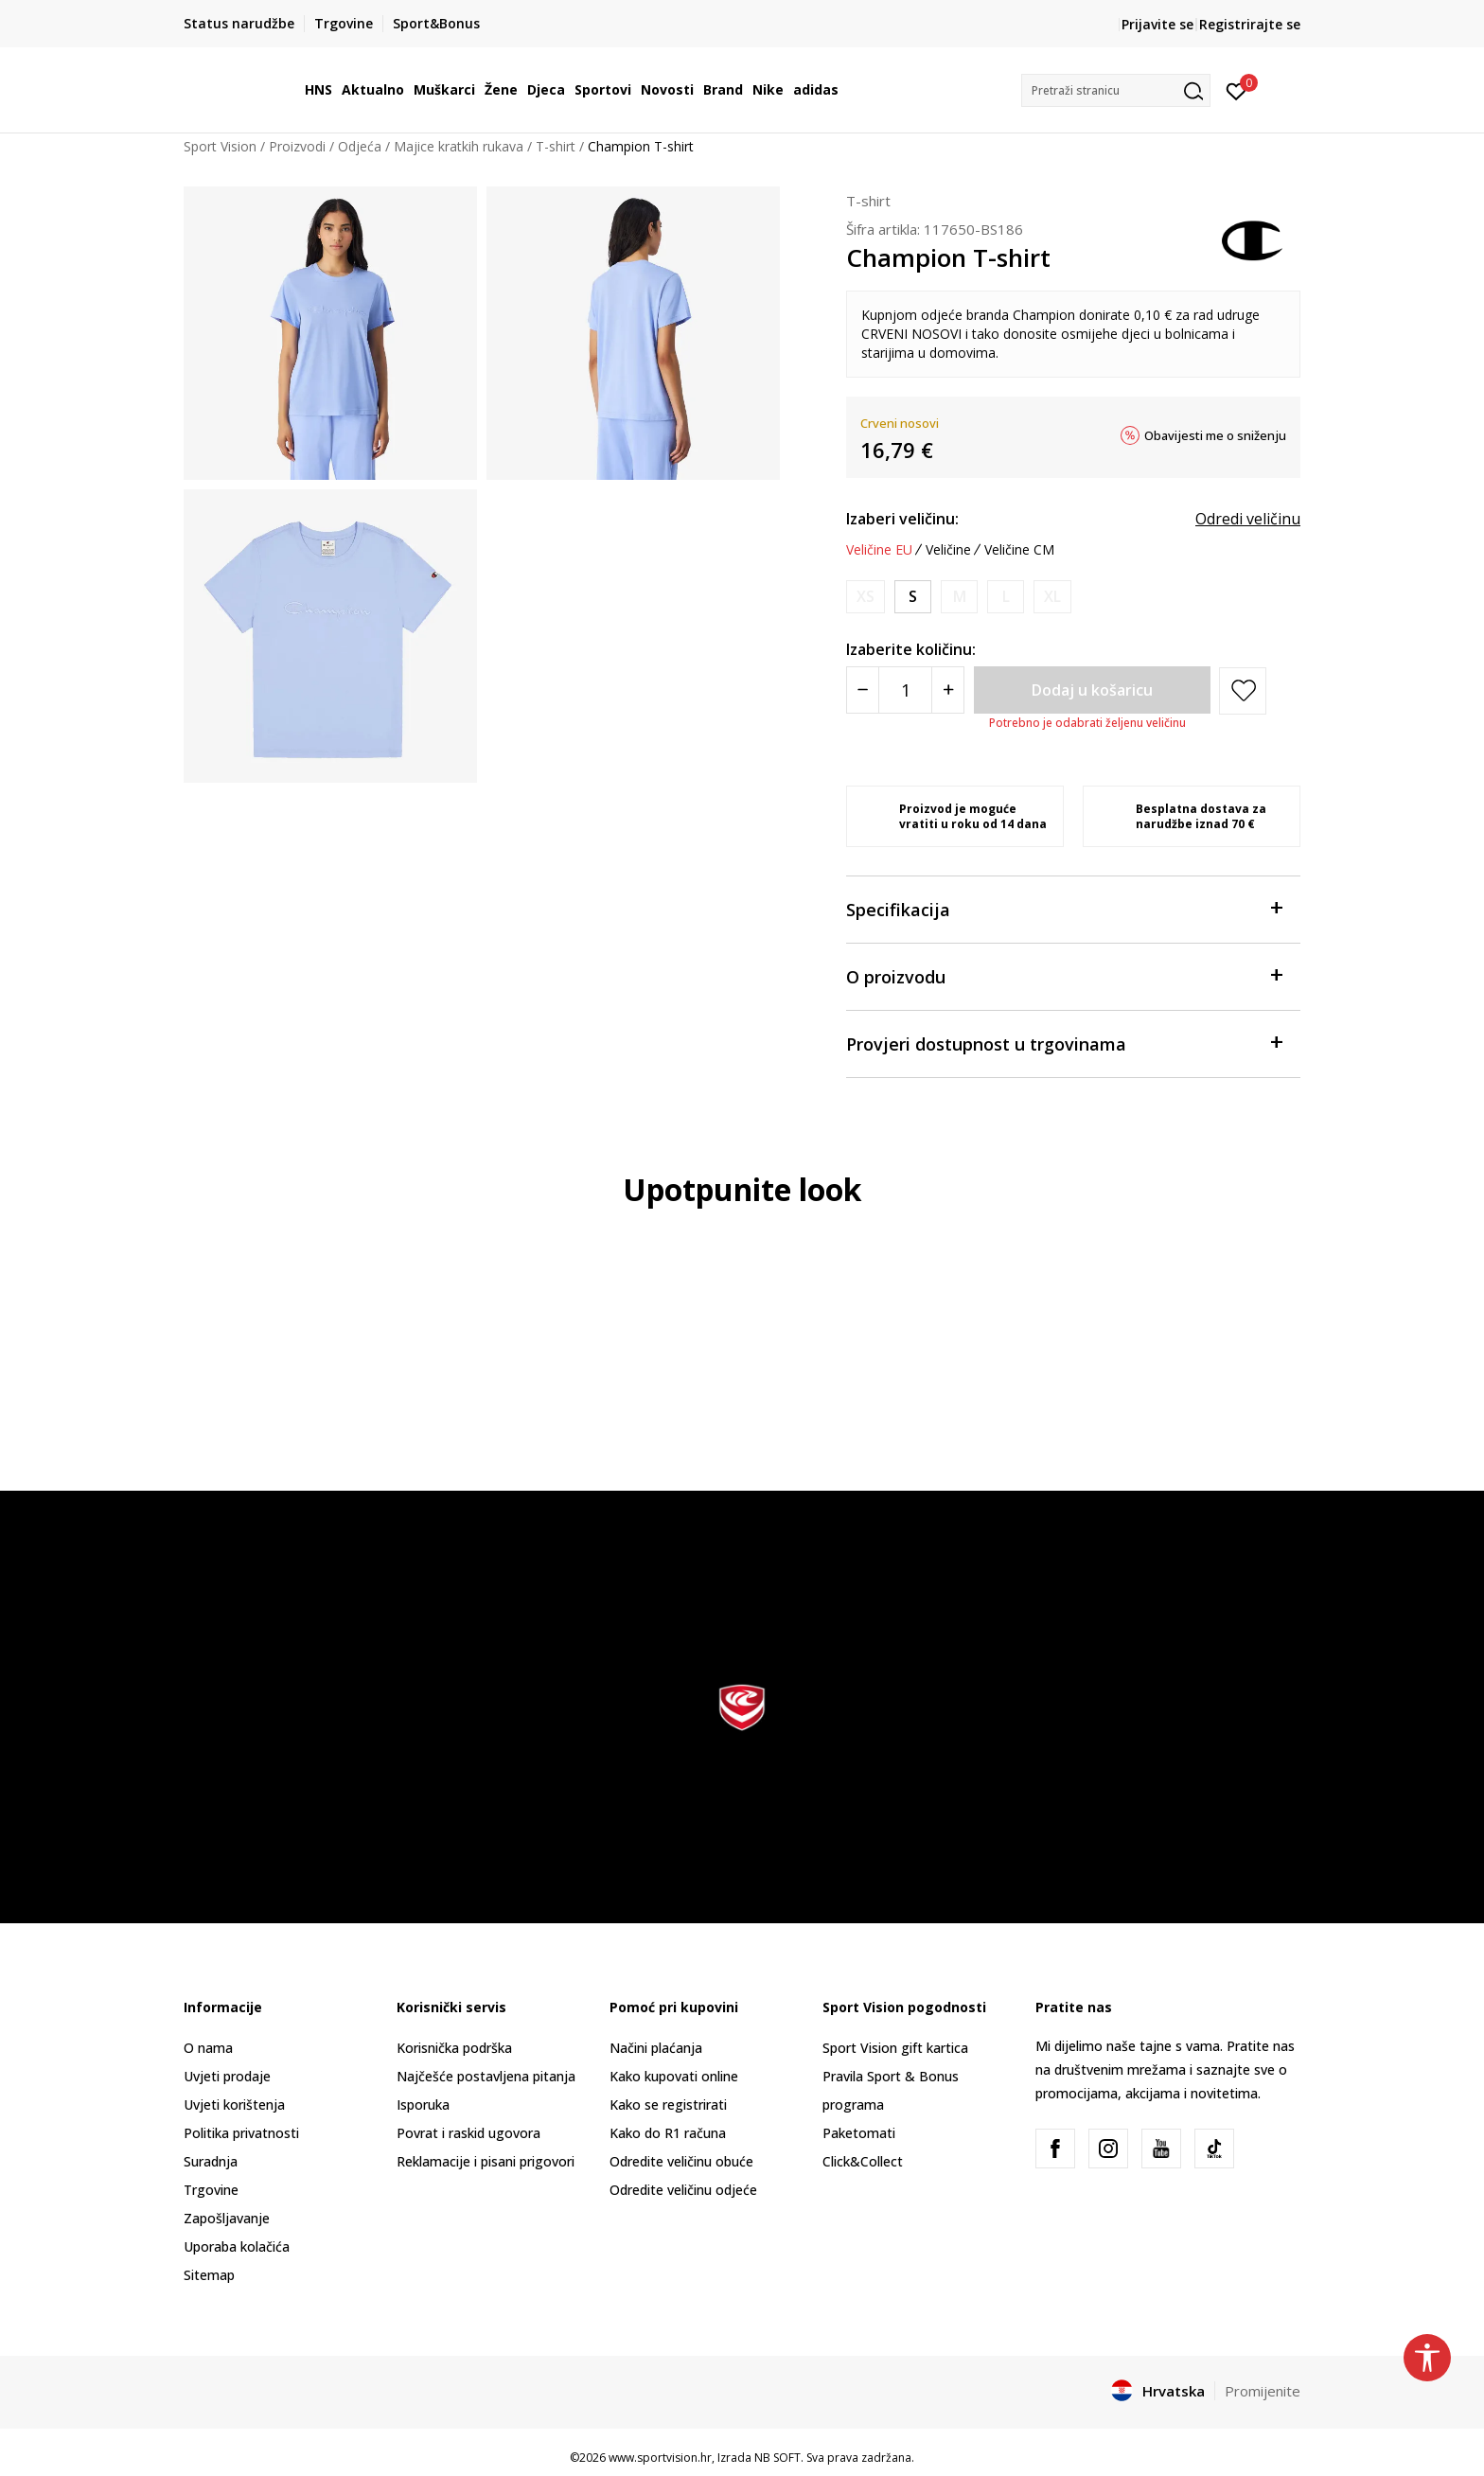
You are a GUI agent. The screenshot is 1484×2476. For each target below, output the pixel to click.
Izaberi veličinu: (902, 518)
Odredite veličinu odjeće (683, 2190)
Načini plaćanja (656, 2048)
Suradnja (211, 2161)
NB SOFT (777, 2457)
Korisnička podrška (454, 2048)
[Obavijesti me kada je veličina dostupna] (865, 596)
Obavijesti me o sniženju (1215, 435)
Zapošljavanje (227, 2218)
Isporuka (423, 2104)
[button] (1115, 90)
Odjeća (359, 146)
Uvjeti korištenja (234, 2104)
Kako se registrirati (668, 2104)
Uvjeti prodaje (227, 2076)
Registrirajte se (1249, 24)
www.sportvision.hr (660, 2457)
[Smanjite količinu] (862, 690)
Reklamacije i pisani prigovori (485, 2161)
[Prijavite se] (1236, 90)
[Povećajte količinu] (947, 690)
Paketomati (858, 2133)
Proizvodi (297, 146)
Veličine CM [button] (1019, 549)
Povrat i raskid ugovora (468, 2133)
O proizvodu (1063, 975)
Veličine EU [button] (879, 549)
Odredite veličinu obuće (681, 2161)
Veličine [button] (948, 549)
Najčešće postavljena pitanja (486, 2076)
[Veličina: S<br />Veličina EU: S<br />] (912, 596)
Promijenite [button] (1262, 2390)
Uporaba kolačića (237, 2246)
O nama (208, 2048)
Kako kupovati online (674, 2076)
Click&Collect (862, 2161)
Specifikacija (1063, 908)
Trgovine (211, 2190)
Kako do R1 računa (668, 2133)
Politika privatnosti (241, 2133)
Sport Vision (220, 146)
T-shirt (555, 146)
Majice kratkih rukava (458, 146)
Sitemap (209, 2275)
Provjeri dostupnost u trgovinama (1063, 1042)
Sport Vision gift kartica (895, 2048)
